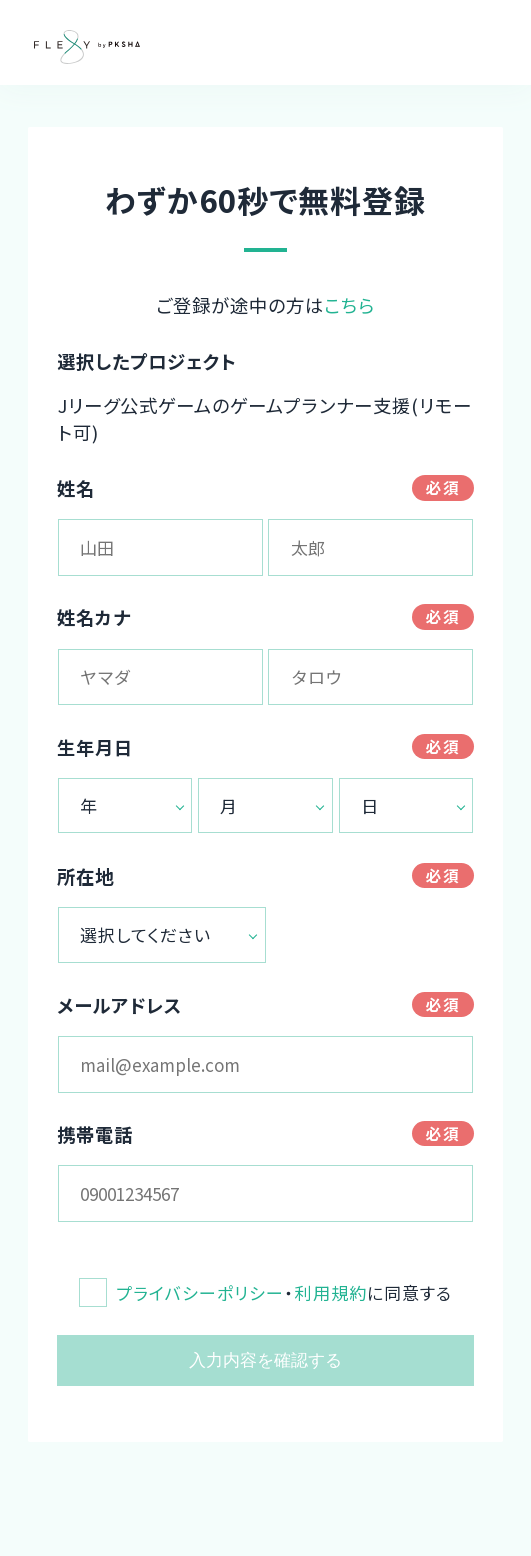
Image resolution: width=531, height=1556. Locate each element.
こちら (349, 305)
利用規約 (330, 1292)
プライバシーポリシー (200, 1292)
